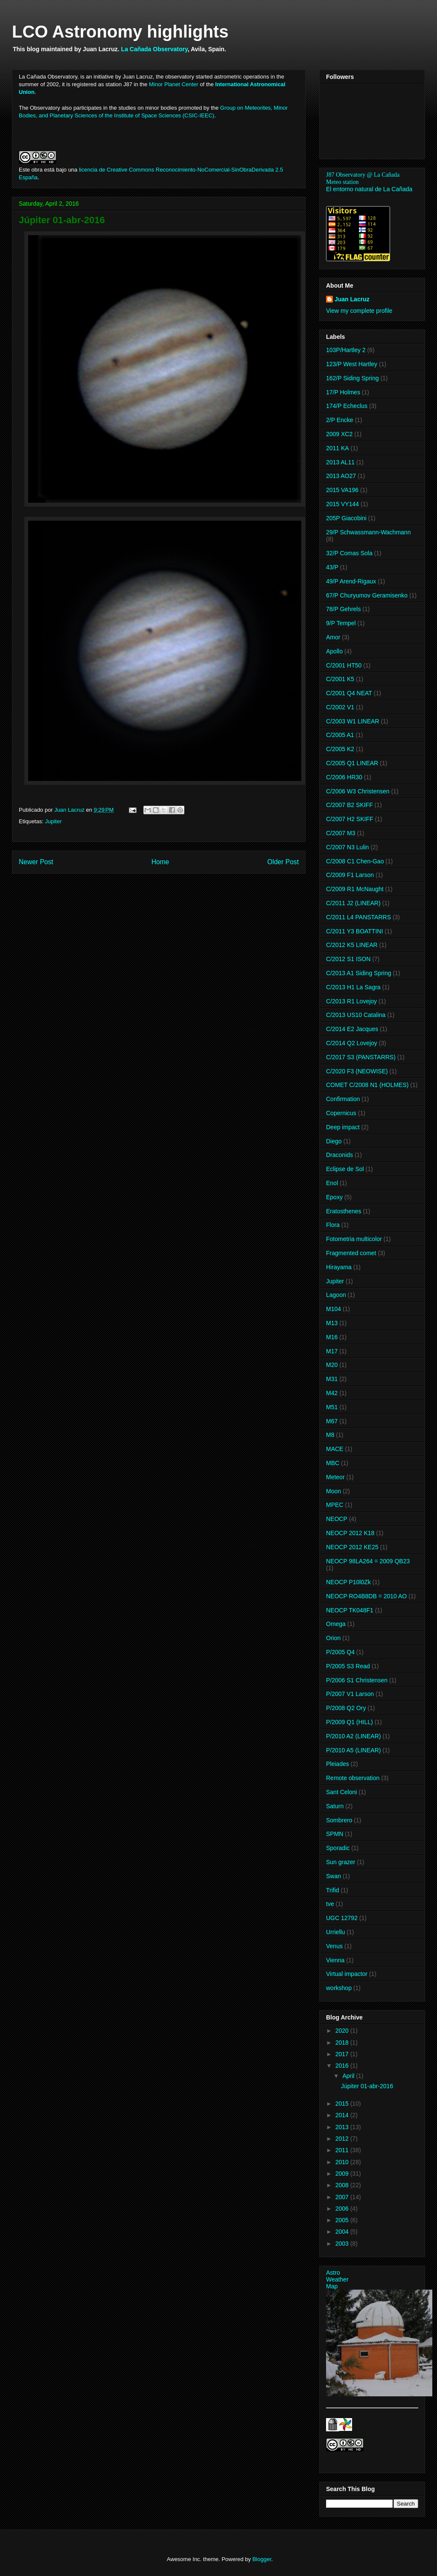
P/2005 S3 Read (348, 1666)
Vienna (335, 1960)
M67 (332, 1421)
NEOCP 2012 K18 (350, 1533)
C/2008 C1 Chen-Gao (355, 861)
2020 (342, 2030)
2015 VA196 (342, 490)
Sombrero (339, 1820)
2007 (342, 2197)
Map (332, 2286)
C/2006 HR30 (344, 777)
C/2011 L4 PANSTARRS (358, 917)
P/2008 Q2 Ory (346, 1708)
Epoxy (334, 1197)
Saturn (335, 1806)
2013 (342, 2127)
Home (160, 861)
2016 (342, 2065)
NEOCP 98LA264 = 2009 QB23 (368, 1561)
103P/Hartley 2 (346, 350)
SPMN (334, 1833)
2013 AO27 (341, 475)
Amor (333, 637)
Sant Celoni (341, 1792)
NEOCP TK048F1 (349, 1610)
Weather (337, 2279)
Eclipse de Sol (345, 1169)
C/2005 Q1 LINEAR (352, 763)
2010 (342, 2162)
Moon (333, 1491)
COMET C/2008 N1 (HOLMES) (367, 1084)
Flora (333, 1224)
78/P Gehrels (343, 609)
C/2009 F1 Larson (350, 874)
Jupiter (53, 821)
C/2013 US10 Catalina (355, 1014)
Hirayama (339, 1267)
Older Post (283, 861)
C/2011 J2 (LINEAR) (353, 903)
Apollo (334, 651)
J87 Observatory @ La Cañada (362, 175)
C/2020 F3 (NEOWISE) (357, 1071)
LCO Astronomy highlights (120, 31)
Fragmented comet (351, 1253)
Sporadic (338, 1848)
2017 (342, 2054)
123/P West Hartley (351, 364)
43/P (332, 567)
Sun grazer (340, 1862)
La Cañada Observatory (154, 49)
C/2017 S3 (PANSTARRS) (361, 1057)
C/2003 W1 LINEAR (352, 721)
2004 (342, 2231)
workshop (339, 1987)
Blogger (261, 2559)
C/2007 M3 (340, 833)
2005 (342, 2220)
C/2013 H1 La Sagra (353, 987)
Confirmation (343, 1099)
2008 (342, 2185)
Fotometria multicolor (354, 1239)
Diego (334, 1141)
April (349, 2075)
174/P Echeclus (346, 405)
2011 (342, 2150)
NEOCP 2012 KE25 (352, 1547)
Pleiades (337, 1763)
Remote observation (352, 1778)
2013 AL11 (340, 462)
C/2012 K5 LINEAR (352, 944)
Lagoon (336, 1294)
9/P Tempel (341, 623)
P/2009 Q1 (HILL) (349, 1722)
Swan (333, 1876)
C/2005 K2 (340, 749)
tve (330, 1903)
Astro (333, 2272)
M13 (332, 1323)
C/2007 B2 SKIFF (349, 804)
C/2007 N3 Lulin (347, 847)
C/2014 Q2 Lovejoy (351, 1043)
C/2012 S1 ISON (348, 959)
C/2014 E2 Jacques (352, 1029)
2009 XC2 (339, 434)
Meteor (335, 1477)
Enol (332, 1183)
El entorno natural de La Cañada (369, 189)
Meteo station (342, 182)
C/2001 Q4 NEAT (349, 693)
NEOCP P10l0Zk (348, 1582)
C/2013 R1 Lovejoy (351, 1001)
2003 (342, 2243)
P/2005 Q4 (340, 1652)
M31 (332, 1378)
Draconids (339, 1154)
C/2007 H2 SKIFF (349, 819)
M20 (332, 1364)
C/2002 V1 (340, 707)
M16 (332, 1337)
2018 (342, 2042)
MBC (332, 1463)
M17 (332, 1351)
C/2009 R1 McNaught (355, 889)
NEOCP (336, 1518)
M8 (330, 1434)
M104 (333, 1308)
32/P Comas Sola (349, 553)
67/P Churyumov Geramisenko (367, 595)
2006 (342, 2208)
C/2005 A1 (340, 734)
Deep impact (343, 1127)
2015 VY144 (342, 504)
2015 (342, 2103)
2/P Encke (339, 420)
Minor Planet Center (173, 84)
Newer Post (36, 861)
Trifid (332, 1890)
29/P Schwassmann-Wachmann (368, 532)
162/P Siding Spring (352, 378)
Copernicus (341, 1113)
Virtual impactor (346, 1973)
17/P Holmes (343, 392)
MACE (334, 1448)
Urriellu (335, 1932)
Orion (333, 1638)
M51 (332, 1407)
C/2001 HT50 (343, 665)
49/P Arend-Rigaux (351, 581)
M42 (332, 1393)
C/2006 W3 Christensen (358, 791)
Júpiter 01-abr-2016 (367, 2086)
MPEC (334, 1504)
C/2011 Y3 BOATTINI (354, 931)
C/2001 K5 (340, 679)
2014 (342, 2115)
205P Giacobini (346, 518)
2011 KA (337, 448)
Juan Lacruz (352, 299)
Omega (336, 1623)
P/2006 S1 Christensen (356, 1680)
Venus (334, 1946)
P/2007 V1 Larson (350, 1693)
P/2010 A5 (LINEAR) (353, 1750)
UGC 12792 (342, 1918)
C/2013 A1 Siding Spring (358, 973)
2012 (342, 2138)
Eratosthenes (343, 1211)
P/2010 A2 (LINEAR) (353, 1736)
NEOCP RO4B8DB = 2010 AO (366, 1596)
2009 (342, 2173)
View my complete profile (359, 310)
